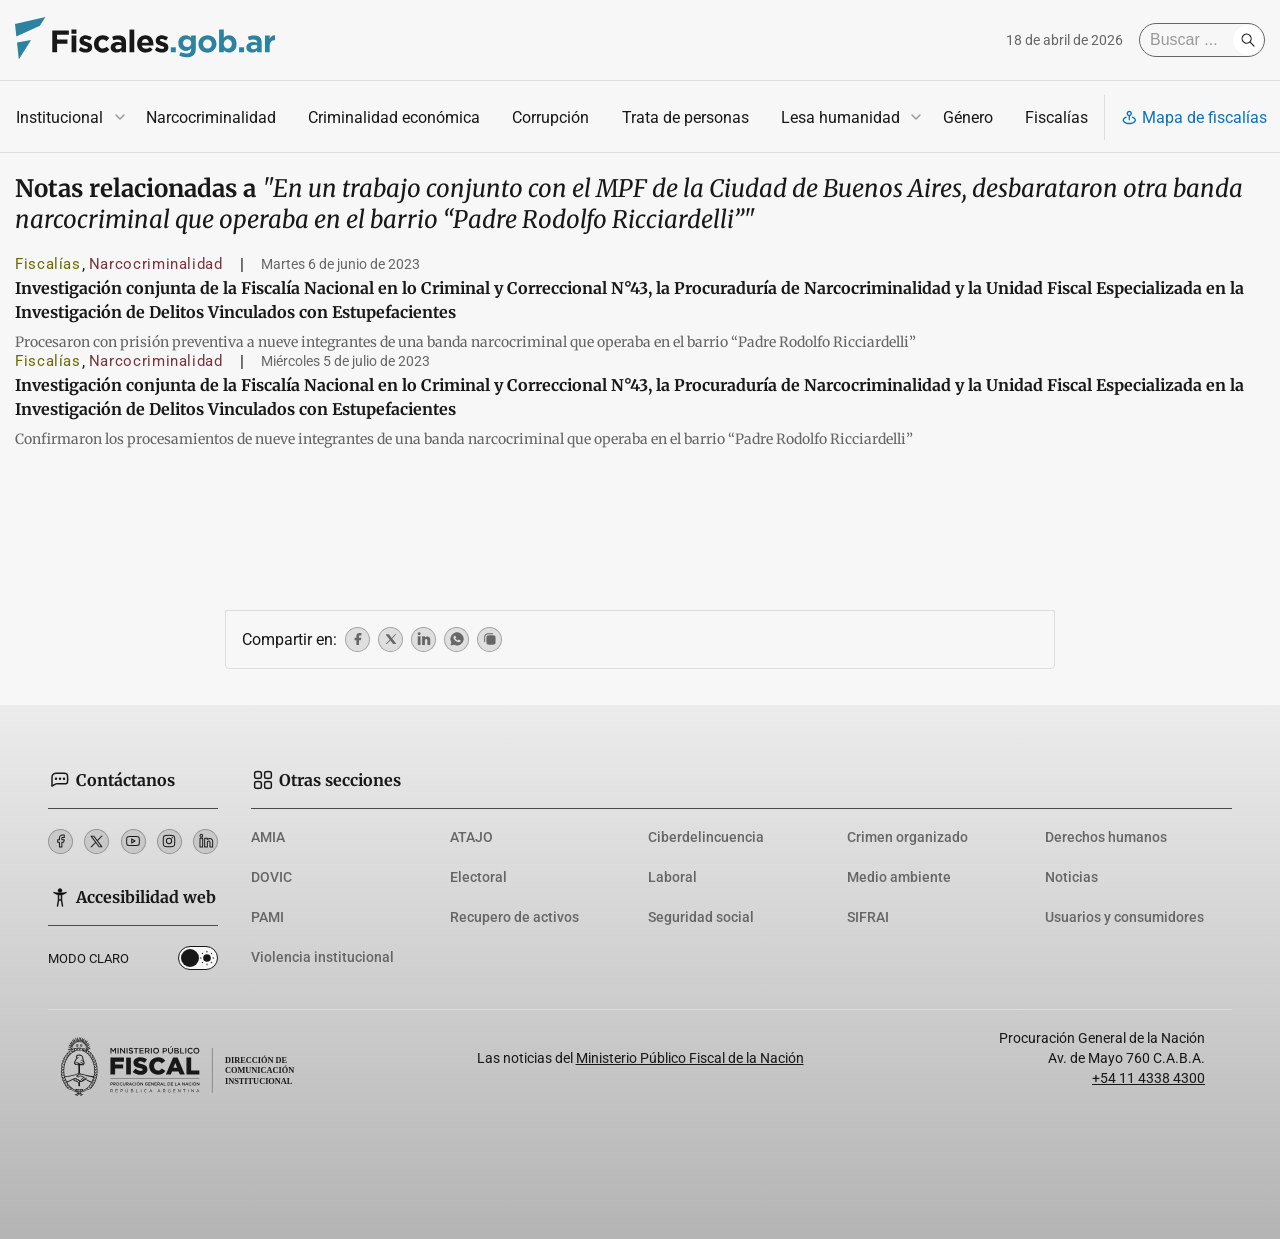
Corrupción (550, 117)
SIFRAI (868, 917)
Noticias (1071, 877)
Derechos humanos (1106, 837)
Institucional (59, 117)
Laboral (672, 877)
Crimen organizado (907, 837)
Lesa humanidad (840, 117)
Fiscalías (1056, 117)
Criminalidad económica (394, 117)
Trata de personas (685, 117)
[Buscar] (1191, 40)
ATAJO (471, 837)
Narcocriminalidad (211, 117)
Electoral (478, 877)
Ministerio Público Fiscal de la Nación (690, 1058)
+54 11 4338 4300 (1148, 1078)
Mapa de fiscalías (1194, 117)
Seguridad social (701, 917)
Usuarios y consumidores (1124, 917)
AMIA (268, 837)
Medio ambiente (899, 877)
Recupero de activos (514, 917)
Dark (198, 962)
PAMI (267, 917)
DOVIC (271, 877)
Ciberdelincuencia (706, 837)
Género (968, 117)
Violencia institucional (322, 957)
